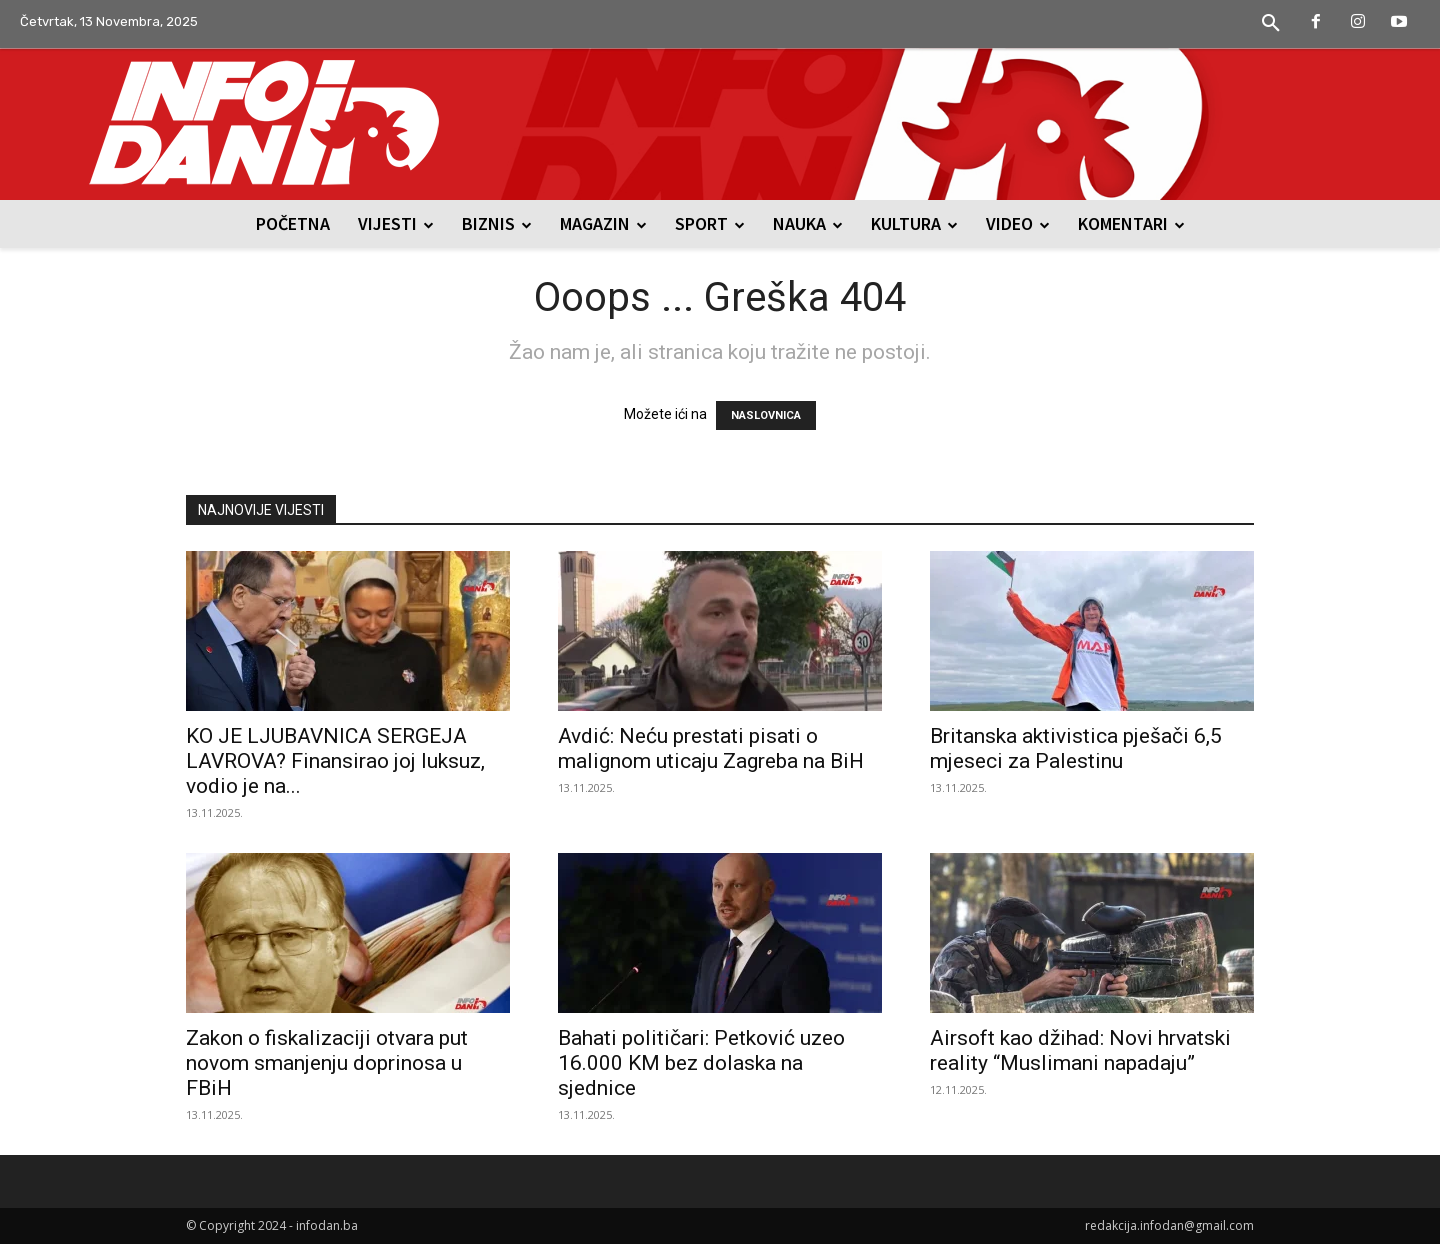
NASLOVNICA (766, 415)
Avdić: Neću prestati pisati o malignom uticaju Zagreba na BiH (711, 748)
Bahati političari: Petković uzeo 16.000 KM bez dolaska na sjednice (701, 1063)
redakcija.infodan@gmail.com (1169, 1225)
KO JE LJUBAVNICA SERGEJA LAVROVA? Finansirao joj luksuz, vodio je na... (335, 761)
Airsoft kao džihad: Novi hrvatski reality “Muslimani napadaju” (1080, 1050)
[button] (1271, 24)
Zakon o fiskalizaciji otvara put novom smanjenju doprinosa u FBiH (327, 1063)
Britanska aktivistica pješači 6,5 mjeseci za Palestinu (1076, 748)
